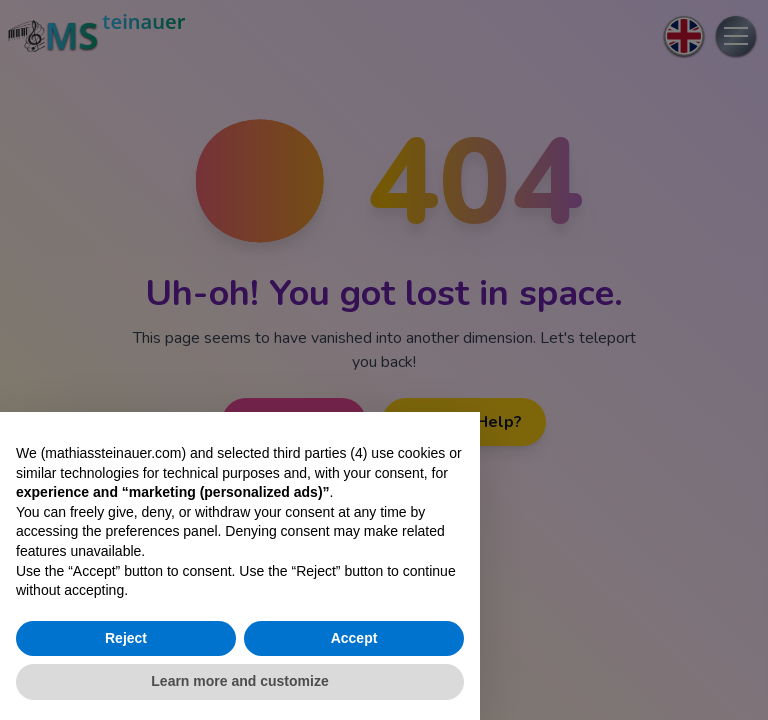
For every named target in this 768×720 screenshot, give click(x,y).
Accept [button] (354, 638)
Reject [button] (126, 638)
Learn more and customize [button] (239, 681)
